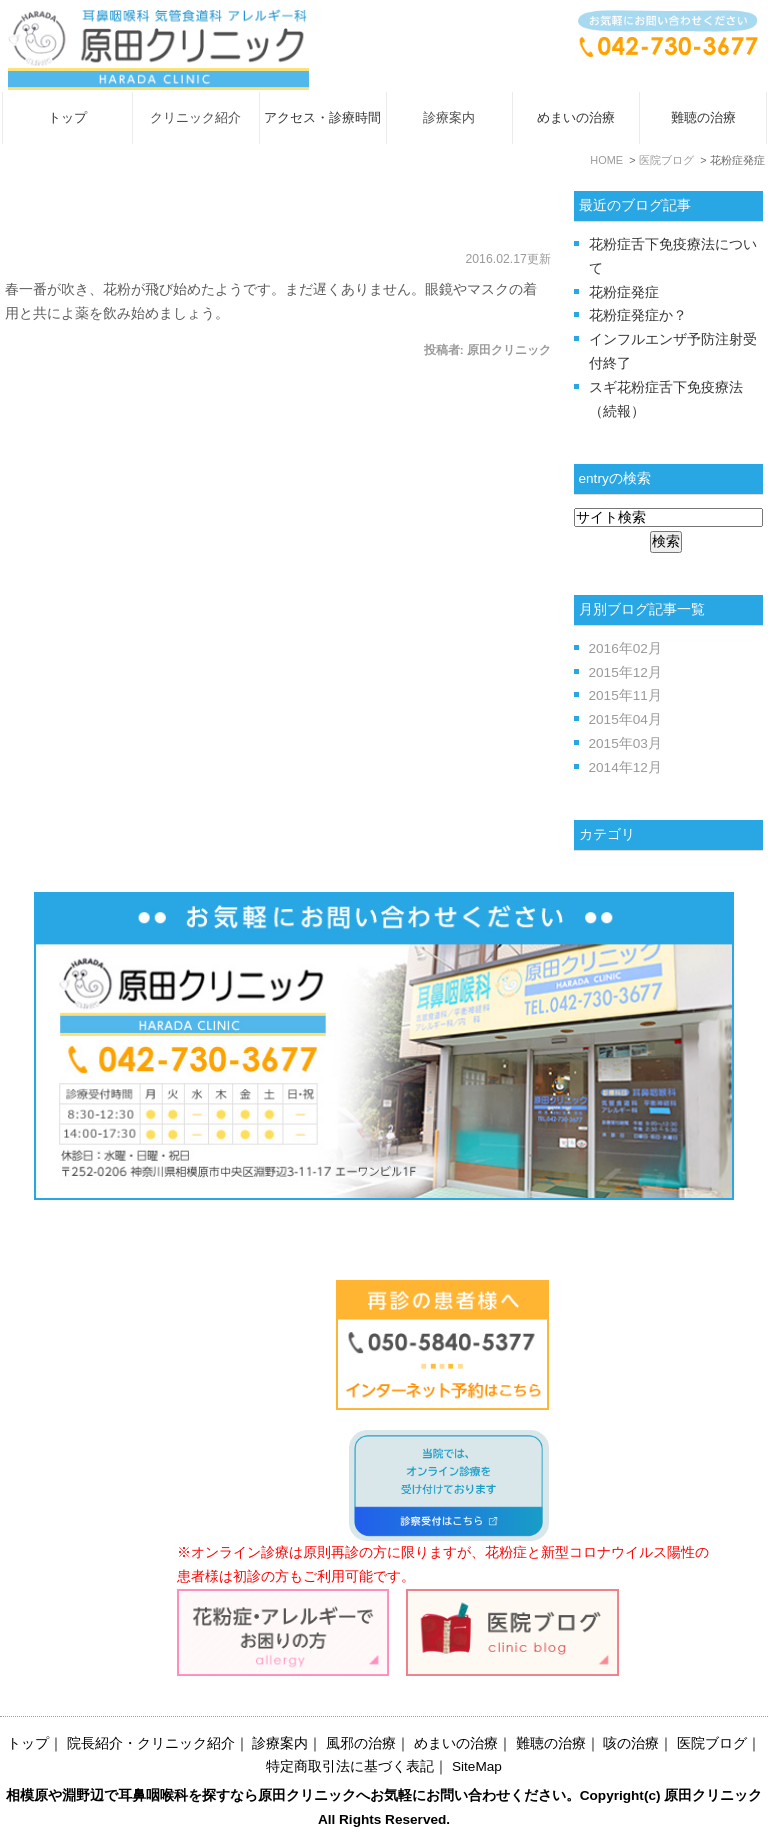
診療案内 (280, 1743)
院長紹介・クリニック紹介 (151, 1743)
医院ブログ (712, 1743)
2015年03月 (625, 743)
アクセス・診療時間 (322, 117)
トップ (67, 117)
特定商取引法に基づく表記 (350, 1766)
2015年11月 (625, 695)
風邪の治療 (361, 1743)
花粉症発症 (70, 218)
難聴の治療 (703, 117)
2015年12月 (625, 672)
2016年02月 (625, 648)
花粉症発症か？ (638, 315)
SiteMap (477, 1766)
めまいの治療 (576, 117)
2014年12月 (625, 767)
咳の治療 (631, 1743)
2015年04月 (625, 719)
